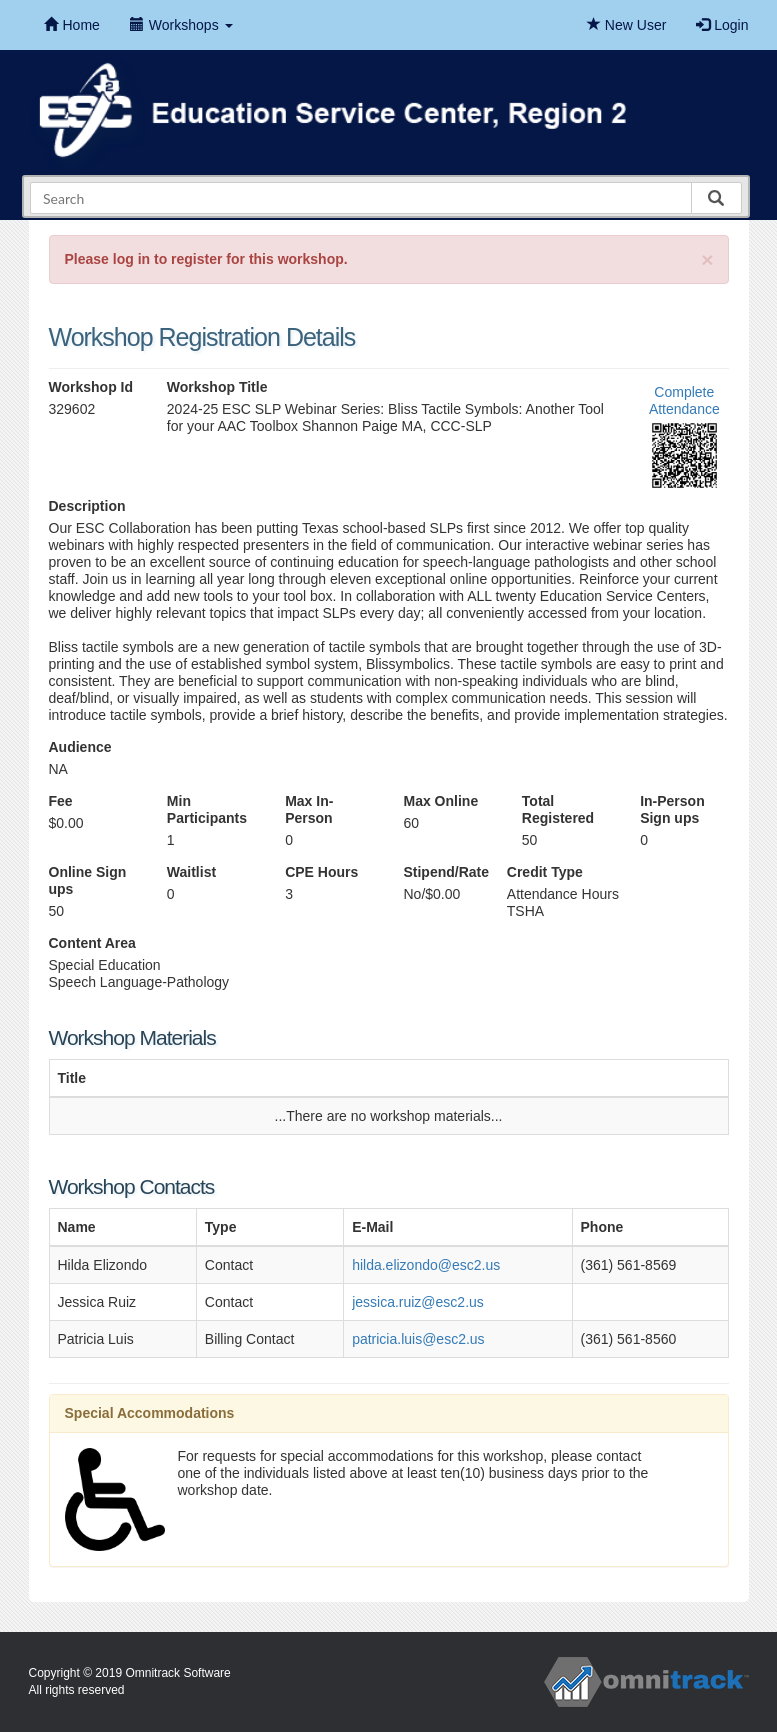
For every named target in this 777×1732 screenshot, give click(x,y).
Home (72, 25)
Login (722, 25)
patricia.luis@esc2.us (418, 1339)
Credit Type (545, 872)
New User (626, 25)
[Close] (707, 259)
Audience (80, 747)
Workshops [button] (181, 25)
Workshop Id (91, 387)
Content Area (92, 943)
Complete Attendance (684, 400)
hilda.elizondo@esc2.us (426, 1265)
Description (87, 506)
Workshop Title (217, 387)
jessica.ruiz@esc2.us (418, 1302)
